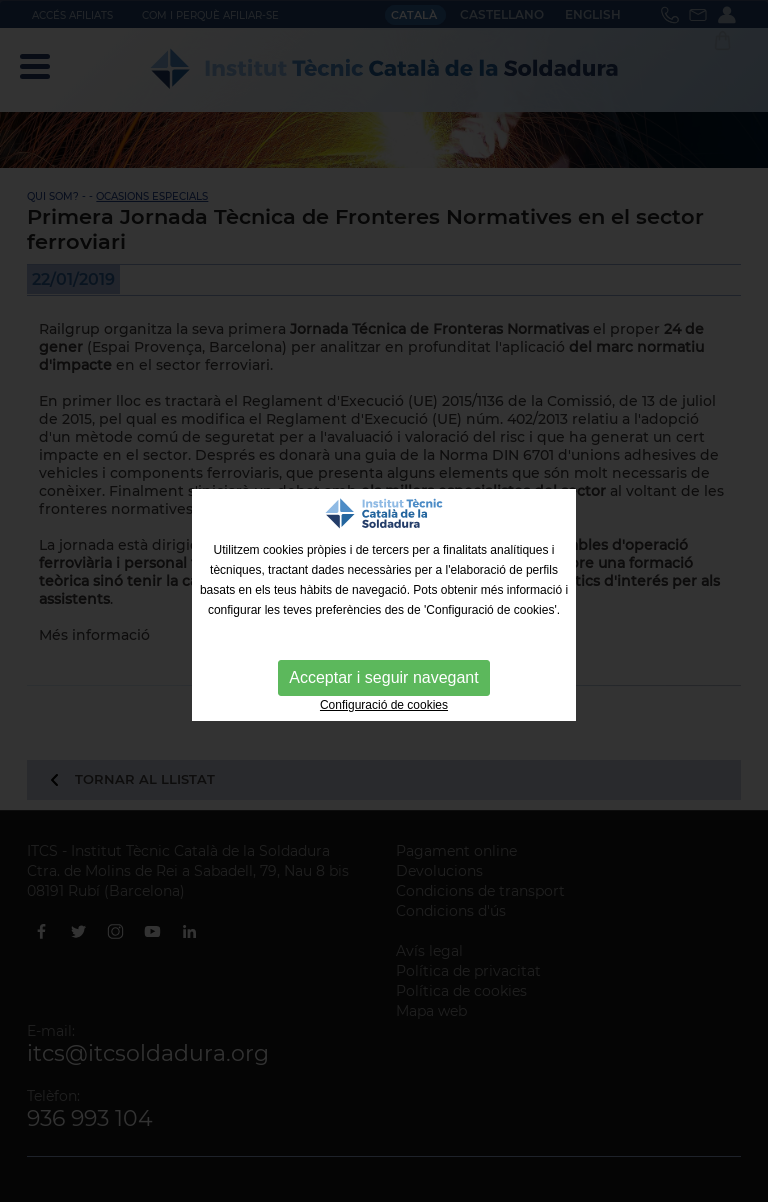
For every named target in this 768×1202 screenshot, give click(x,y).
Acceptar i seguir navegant (383, 677)
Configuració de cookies (384, 705)
